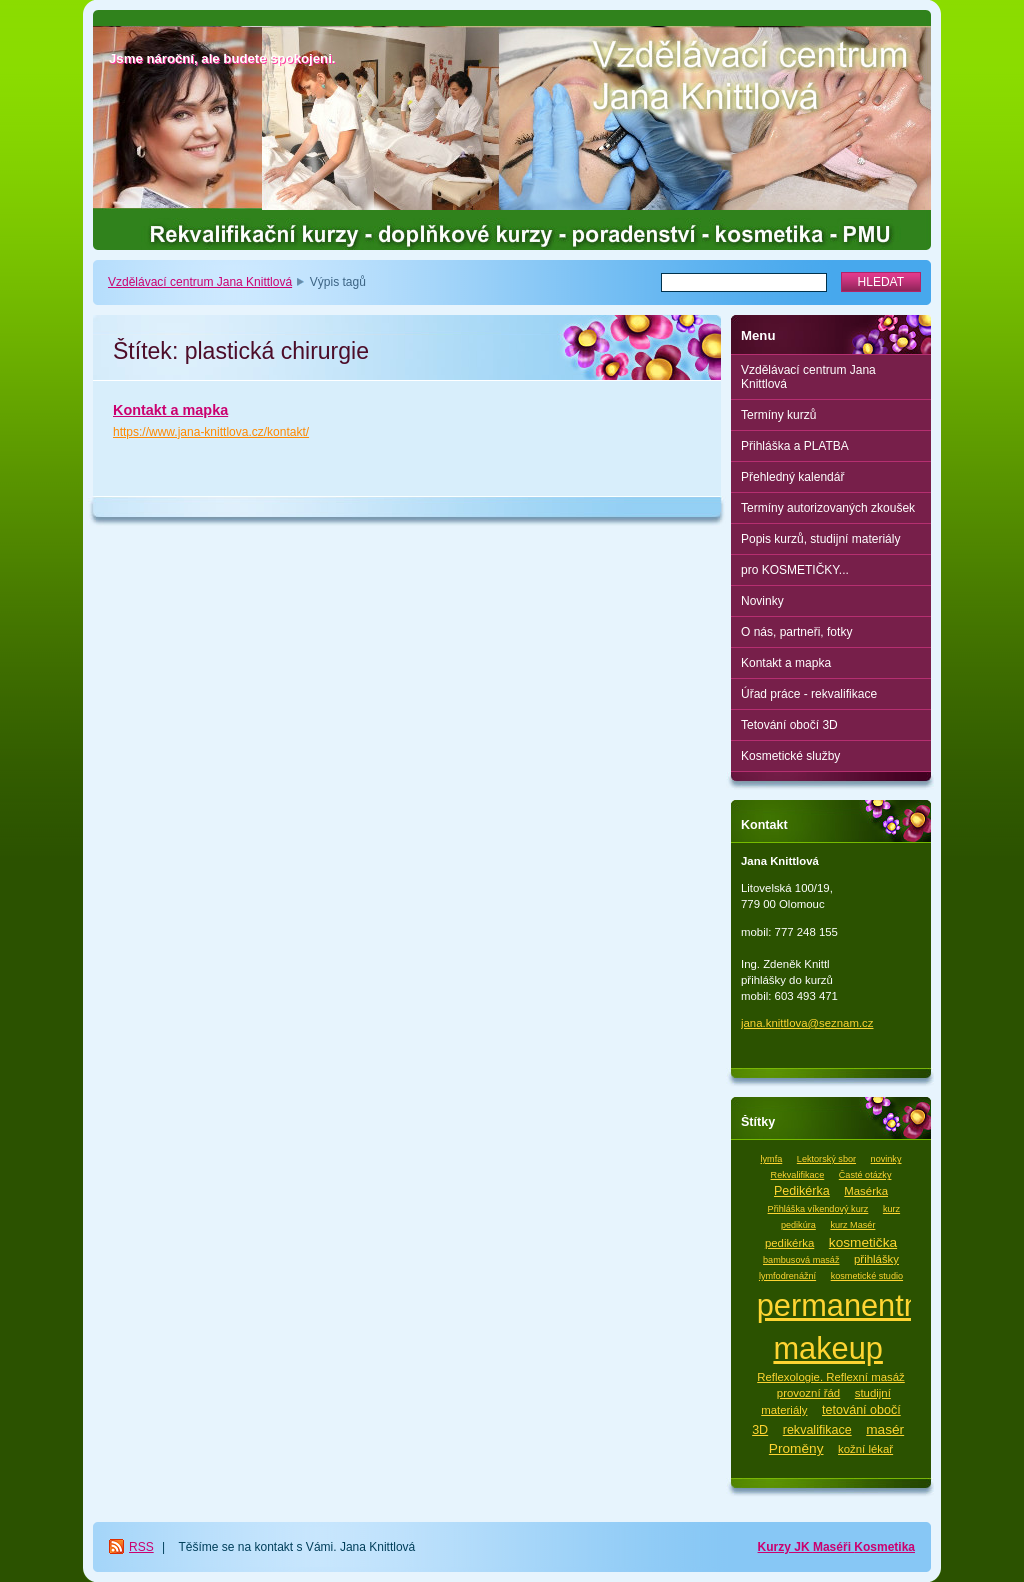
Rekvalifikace (798, 1175)
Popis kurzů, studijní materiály (820, 539)
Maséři (833, 1547)
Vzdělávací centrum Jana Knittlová (200, 282)
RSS (141, 1547)
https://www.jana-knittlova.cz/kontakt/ (211, 432)
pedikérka (789, 1243)
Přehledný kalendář (792, 477)
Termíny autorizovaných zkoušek (828, 508)
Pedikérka (802, 1191)
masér (885, 1429)
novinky (886, 1159)
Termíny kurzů (778, 415)
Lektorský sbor (826, 1159)
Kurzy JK (785, 1547)
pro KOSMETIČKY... (795, 570)
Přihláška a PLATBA (795, 446)
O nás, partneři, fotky (796, 632)
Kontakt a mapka (170, 410)
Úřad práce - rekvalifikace (809, 694)
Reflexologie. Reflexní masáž (831, 1377)
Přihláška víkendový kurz (818, 1209)
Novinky (762, 601)
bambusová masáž (801, 1260)
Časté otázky (865, 1175)
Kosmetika (884, 1547)
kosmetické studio (867, 1276)
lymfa (772, 1159)
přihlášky (876, 1259)
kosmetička (863, 1242)
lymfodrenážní (787, 1276)
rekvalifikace (817, 1430)
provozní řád (808, 1393)
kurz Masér (852, 1225)
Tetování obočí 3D (789, 725)
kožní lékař (865, 1449)
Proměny (796, 1448)
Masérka (866, 1191)
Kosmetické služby (790, 756)
